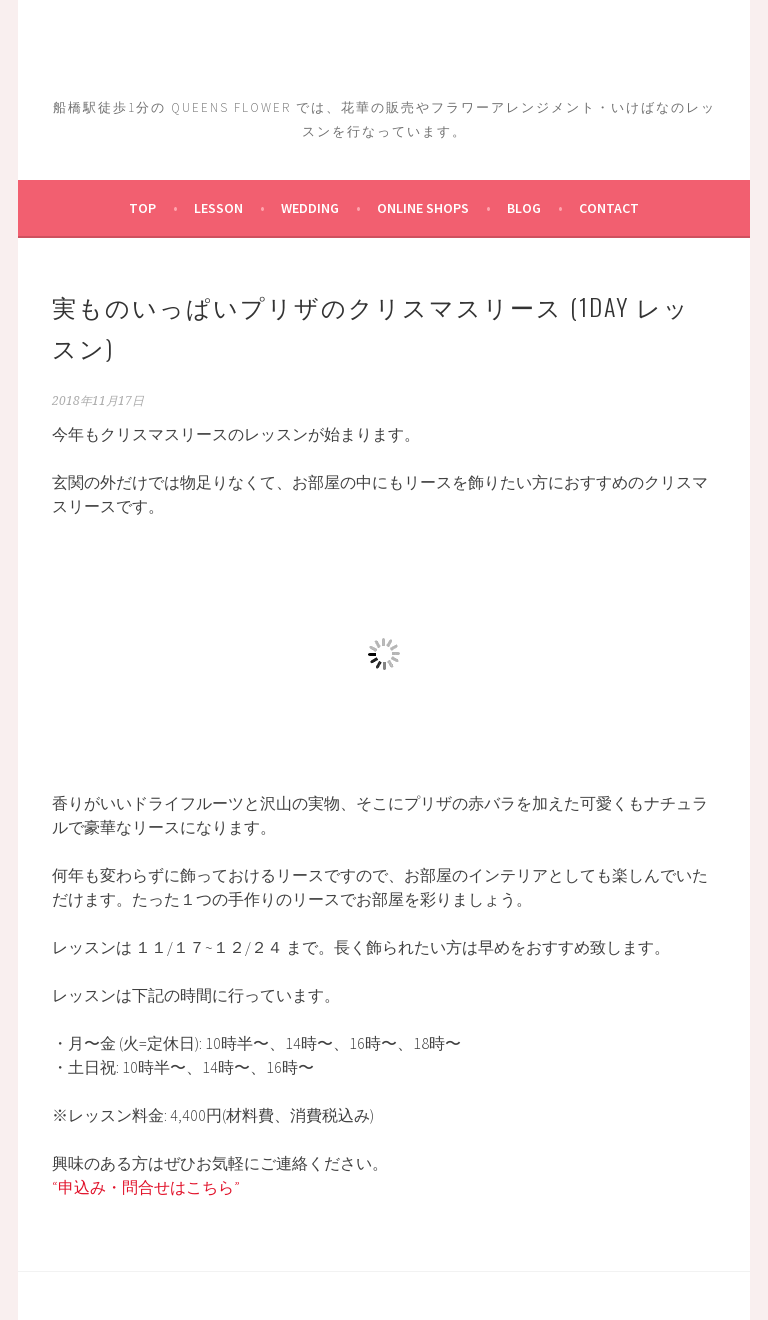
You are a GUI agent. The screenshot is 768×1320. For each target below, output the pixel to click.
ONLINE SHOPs (423, 208)
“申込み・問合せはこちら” (146, 1187)
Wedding (310, 208)
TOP (142, 208)
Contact (609, 208)
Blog (524, 208)
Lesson (218, 208)
